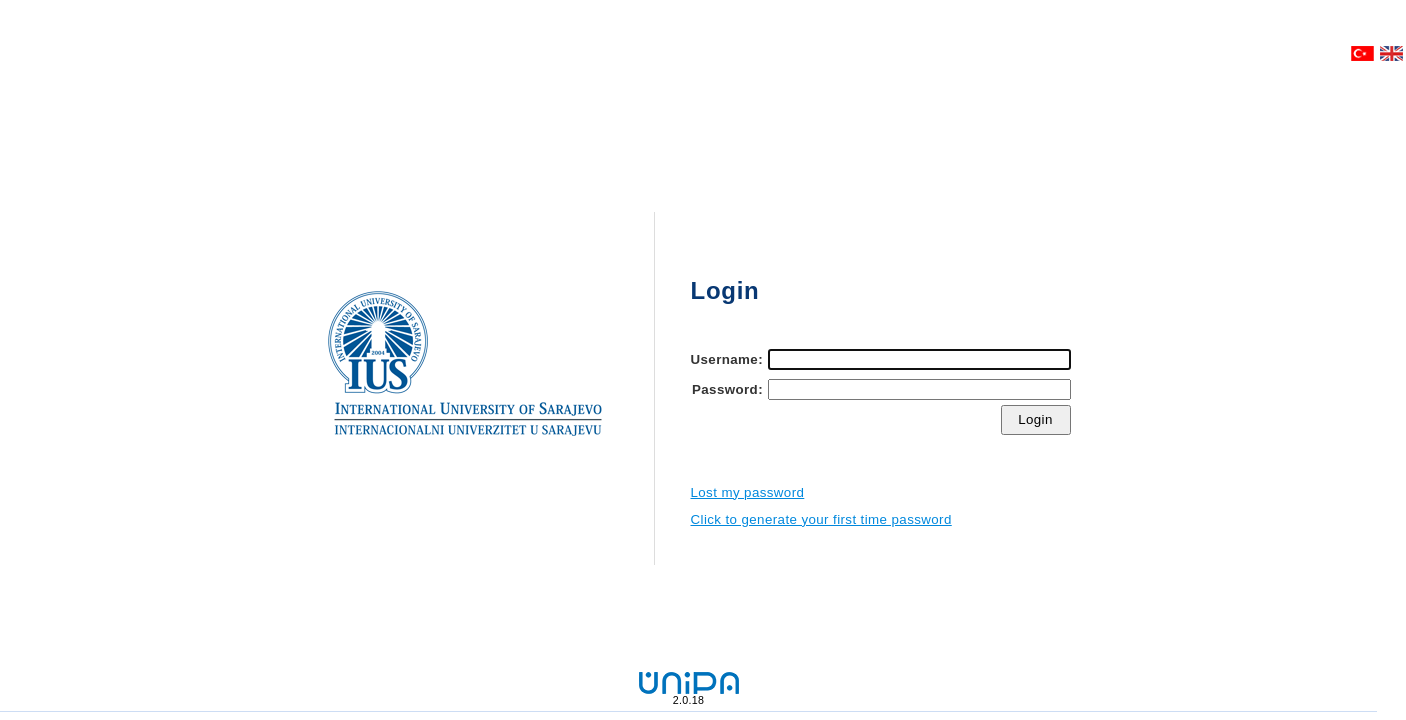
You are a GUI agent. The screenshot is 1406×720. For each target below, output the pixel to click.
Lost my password (748, 492)
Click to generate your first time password (821, 519)
